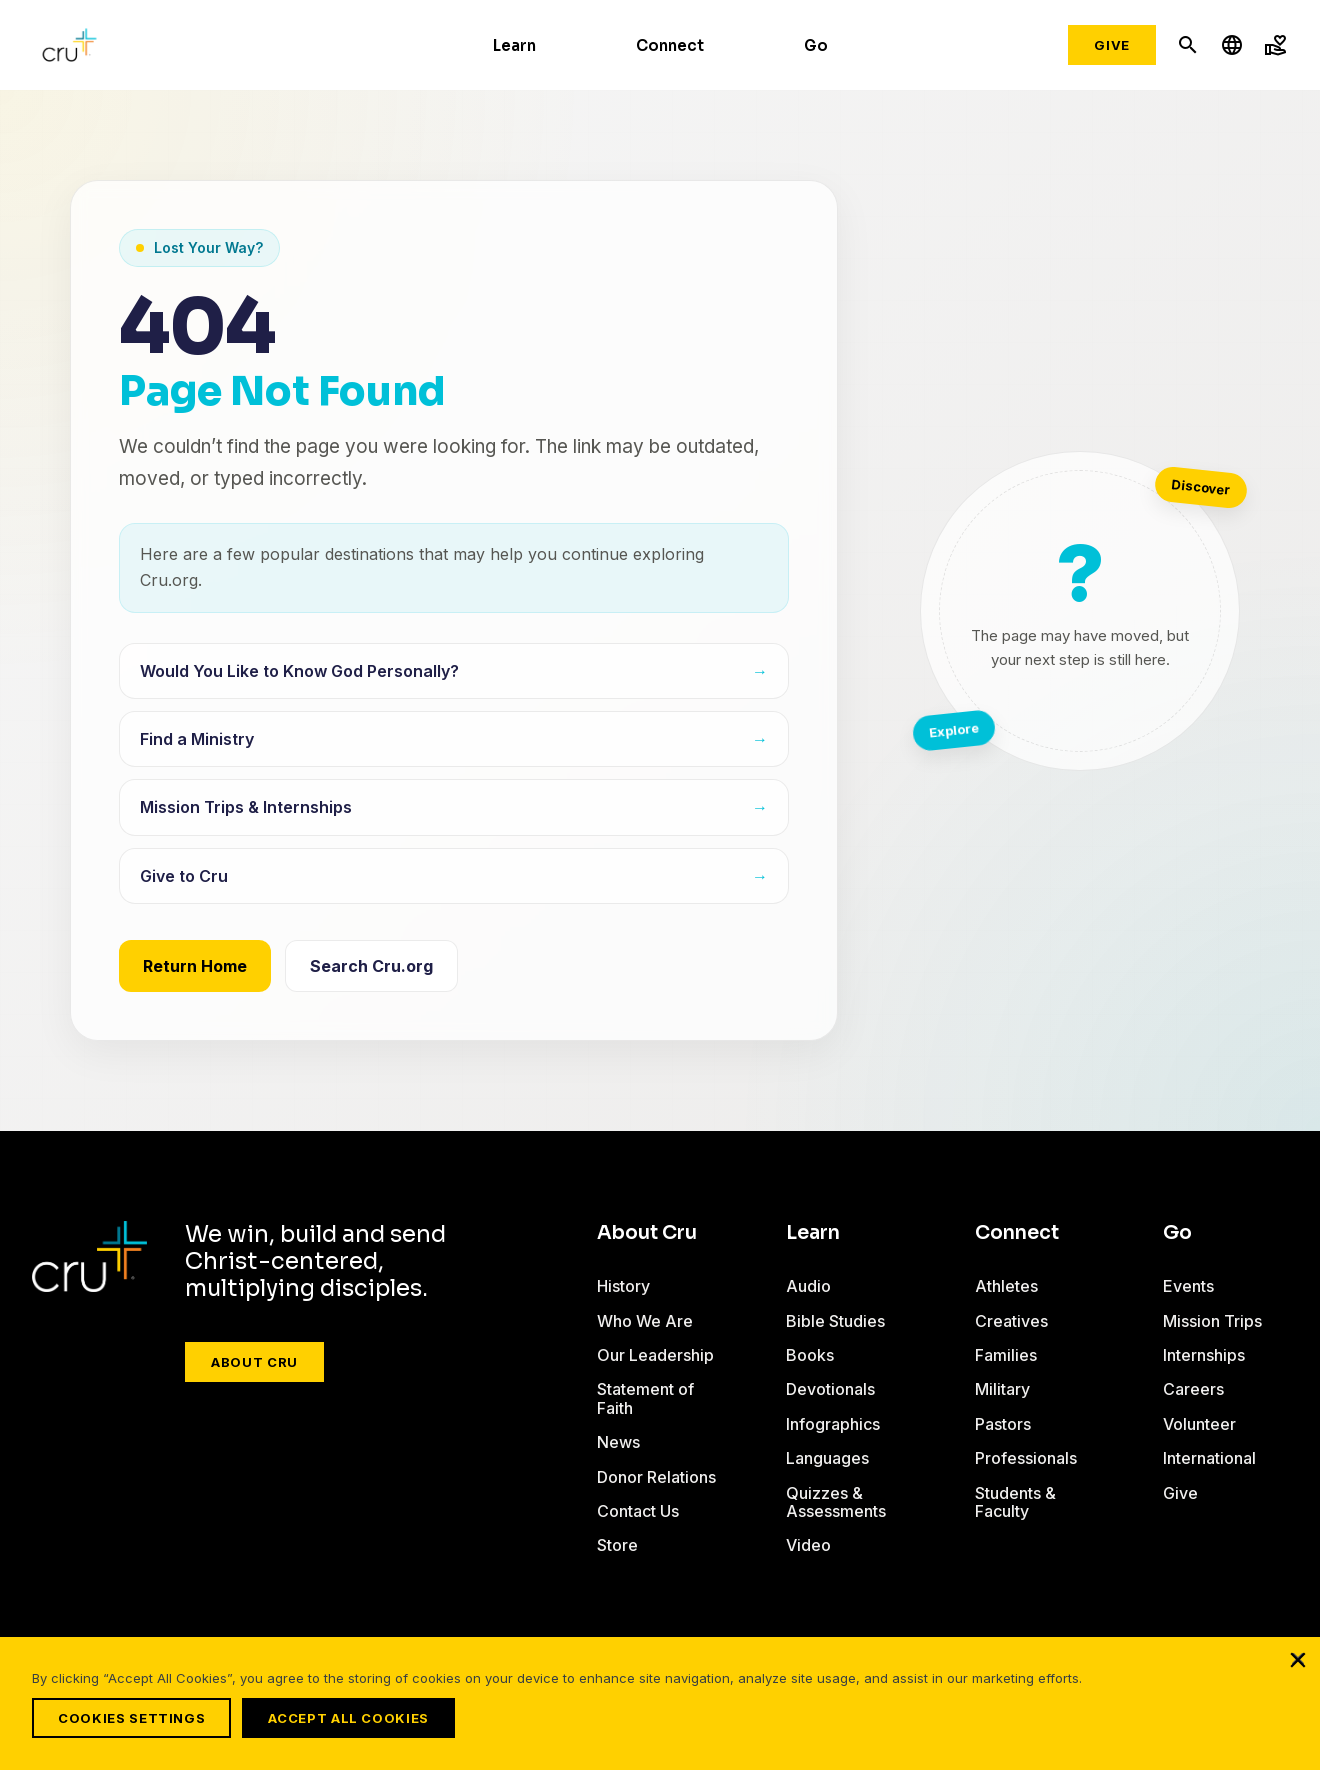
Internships (1204, 1355)
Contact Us (638, 1511)
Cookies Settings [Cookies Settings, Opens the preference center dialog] (131, 1718)
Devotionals (830, 1389)
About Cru (254, 1362)
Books (810, 1355)
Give (1112, 45)
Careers (1193, 1389)
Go (816, 45)
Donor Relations (656, 1477)
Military (1002, 1389)
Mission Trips (1212, 1321)
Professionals (1026, 1458)
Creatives (1011, 1321)
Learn (514, 45)
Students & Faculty (1015, 1502)
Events (1188, 1286)
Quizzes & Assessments (836, 1502)
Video (808, 1545)
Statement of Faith (645, 1398)
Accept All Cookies (357, 1718)
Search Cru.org (371, 966)
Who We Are (645, 1321)
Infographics (833, 1424)
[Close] (1298, 1668)
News (618, 1442)
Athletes (1006, 1286)
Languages (827, 1458)
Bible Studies (835, 1321)
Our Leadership (655, 1355)
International (1209, 1458)
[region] (660, 1708)
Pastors (1003, 1424)
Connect (670, 45)
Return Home (195, 966)
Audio (808, 1286)
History (623, 1286)
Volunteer (1199, 1424)
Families (1006, 1355)
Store (617, 1545)
